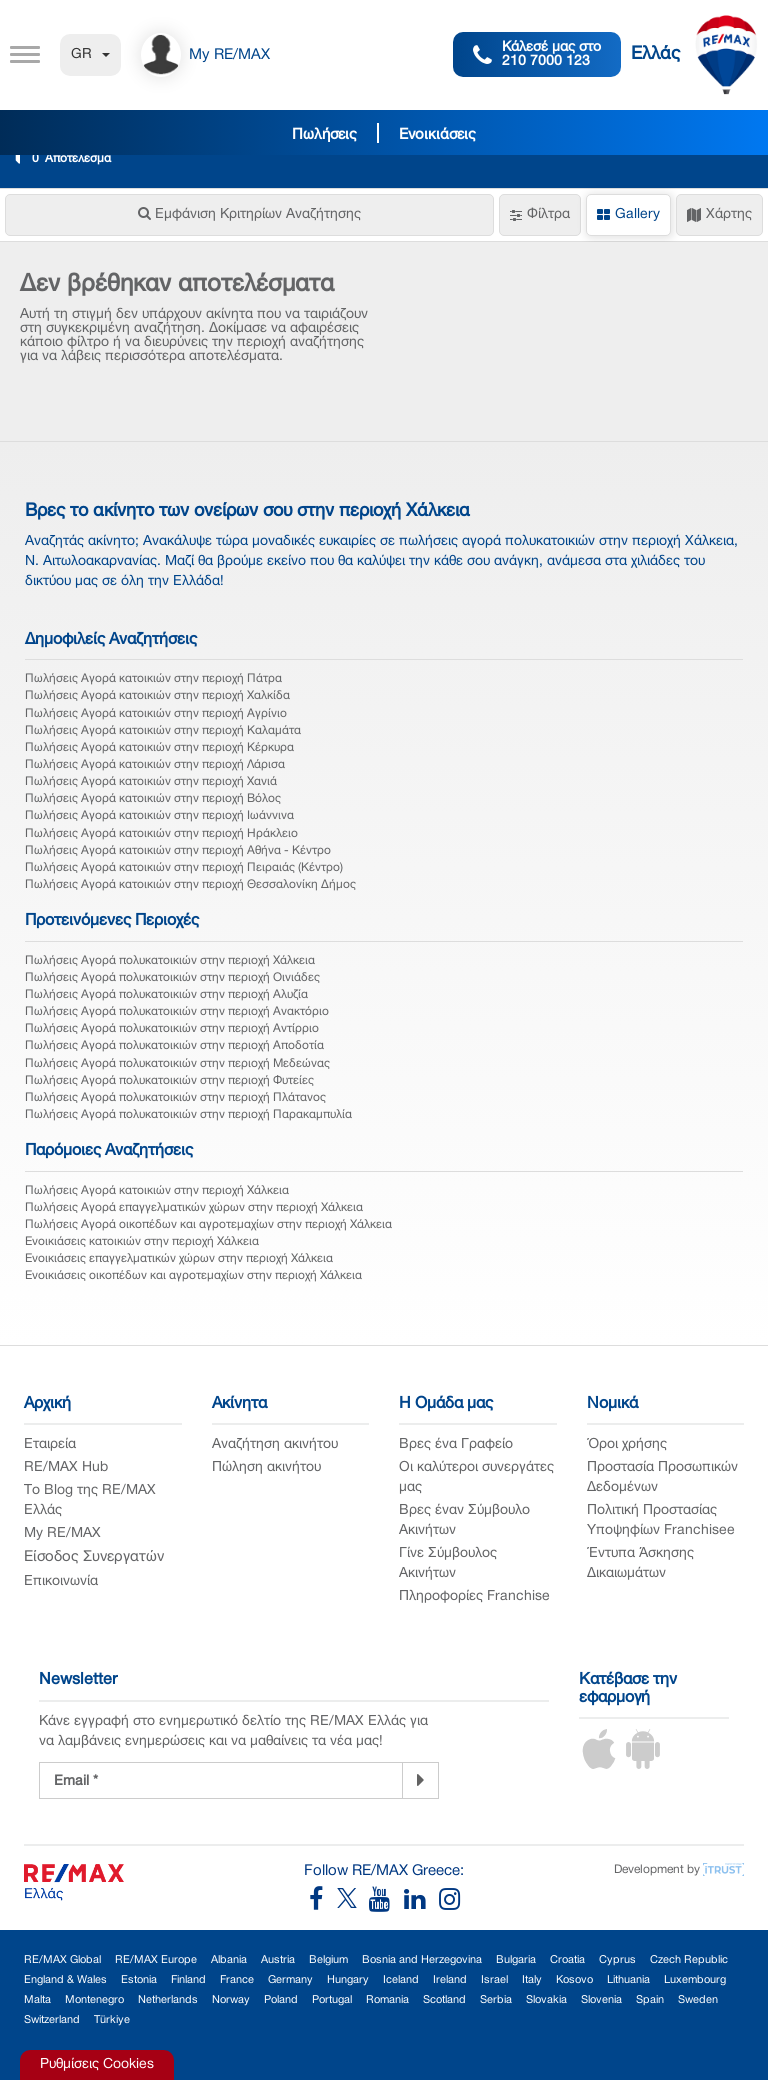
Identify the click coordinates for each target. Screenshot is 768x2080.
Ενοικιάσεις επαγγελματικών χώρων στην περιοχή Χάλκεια (179, 1258)
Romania (387, 2000)
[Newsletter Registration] (221, 1780)
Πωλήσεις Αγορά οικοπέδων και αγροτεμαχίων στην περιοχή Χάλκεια (208, 1224)
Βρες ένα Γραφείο (456, 1444)
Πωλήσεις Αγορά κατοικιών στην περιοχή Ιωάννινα (159, 815)
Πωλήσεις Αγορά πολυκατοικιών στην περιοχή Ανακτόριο (177, 1011)
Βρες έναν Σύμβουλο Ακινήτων (464, 1520)
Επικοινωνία (61, 1581)
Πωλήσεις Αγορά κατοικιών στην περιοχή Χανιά (151, 781)
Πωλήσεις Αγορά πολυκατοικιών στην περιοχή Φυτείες (169, 1080)
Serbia (496, 2000)
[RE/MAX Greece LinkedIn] (421, 1904)
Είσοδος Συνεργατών (94, 1557)
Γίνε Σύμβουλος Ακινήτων (448, 1563)
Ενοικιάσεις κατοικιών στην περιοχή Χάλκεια (142, 1241)
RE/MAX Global (62, 1960)
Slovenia (601, 2000)
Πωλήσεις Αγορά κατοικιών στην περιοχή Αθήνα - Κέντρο (178, 850)
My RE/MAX (62, 1533)
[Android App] (643, 1765)
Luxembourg (695, 1980)
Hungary (348, 1980)
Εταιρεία (50, 1444)
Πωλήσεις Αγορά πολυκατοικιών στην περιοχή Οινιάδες (172, 977)
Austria (278, 1960)
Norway (231, 2000)
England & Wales (65, 1980)
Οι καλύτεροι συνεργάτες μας (476, 1477)
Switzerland (52, 2020)
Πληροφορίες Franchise (474, 1596)
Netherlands (168, 2000)
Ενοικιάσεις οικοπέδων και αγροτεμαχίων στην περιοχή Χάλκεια (193, 1275)
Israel (494, 1980)
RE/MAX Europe (156, 1960)
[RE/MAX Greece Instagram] (449, 1904)
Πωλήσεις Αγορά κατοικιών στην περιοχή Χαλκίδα (157, 695)
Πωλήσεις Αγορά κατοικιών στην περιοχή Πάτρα (153, 678)
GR (90, 54)
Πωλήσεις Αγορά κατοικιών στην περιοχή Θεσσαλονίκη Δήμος (190, 884)
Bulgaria (516, 1960)
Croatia (567, 1960)
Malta (37, 2000)
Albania (229, 1960)
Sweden (698, 2000)
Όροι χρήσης (627, 1444)
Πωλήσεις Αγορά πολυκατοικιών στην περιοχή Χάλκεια (170, 960)
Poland (281, 2000)
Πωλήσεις (324, 135)
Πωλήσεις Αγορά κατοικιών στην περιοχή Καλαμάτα (163, 730)
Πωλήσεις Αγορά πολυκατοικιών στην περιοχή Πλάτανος (175, 1097)
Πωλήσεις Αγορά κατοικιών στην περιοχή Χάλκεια (157, 1190)
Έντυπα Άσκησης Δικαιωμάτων (640, 1563)
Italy (532, 1980)
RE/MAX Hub (66, 1467)
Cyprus (617, 1960)
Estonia (139, 1980)
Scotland (444, 2000)
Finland (188, 1980)
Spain (650, 2000)
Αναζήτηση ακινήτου (275, 1444)
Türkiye (112, 2020)
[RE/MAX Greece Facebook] (323, 1904)
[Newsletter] (420, 1780)
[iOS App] (599, 1765)
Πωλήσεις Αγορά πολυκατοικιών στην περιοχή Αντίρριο (172, 1028)
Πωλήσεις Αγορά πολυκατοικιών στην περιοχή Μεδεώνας (177, 1063)
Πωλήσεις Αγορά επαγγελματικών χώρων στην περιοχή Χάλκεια (194, 1207)
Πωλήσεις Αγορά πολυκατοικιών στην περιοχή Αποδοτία (174, 1045)
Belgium (328, 1960)
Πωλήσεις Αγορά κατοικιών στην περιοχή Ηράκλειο (161, 833)
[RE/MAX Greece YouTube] (386, 1904)
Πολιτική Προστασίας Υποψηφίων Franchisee (661, 1520)
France (237, 1980)
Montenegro (94, 2000)
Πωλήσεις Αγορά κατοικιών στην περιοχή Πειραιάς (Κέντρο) (184, 867)
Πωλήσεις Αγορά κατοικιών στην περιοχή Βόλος (153, 798)
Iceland (401, 1980)
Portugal (332, 2000)
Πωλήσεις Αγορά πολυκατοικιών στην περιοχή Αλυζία (166, 994)
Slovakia (546, 2000)
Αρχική (47, 1404)
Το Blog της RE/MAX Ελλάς (90, 1500)
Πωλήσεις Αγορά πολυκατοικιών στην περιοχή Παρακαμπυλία (188, 1114)
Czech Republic (689, 1960)
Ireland (450, 1980)
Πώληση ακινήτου (266, 1467)
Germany (290, 1980)
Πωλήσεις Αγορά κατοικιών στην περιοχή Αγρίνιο (156, 713)
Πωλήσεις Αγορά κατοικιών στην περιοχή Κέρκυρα (159, 747)
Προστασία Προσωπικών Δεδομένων (662, 1477)
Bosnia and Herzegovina (422, 1960)
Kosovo (574, 1980)
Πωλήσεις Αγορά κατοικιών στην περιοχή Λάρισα (155, 764)
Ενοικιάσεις (437, 135)
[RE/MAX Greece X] (349, 1904)
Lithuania (628, 1980)
